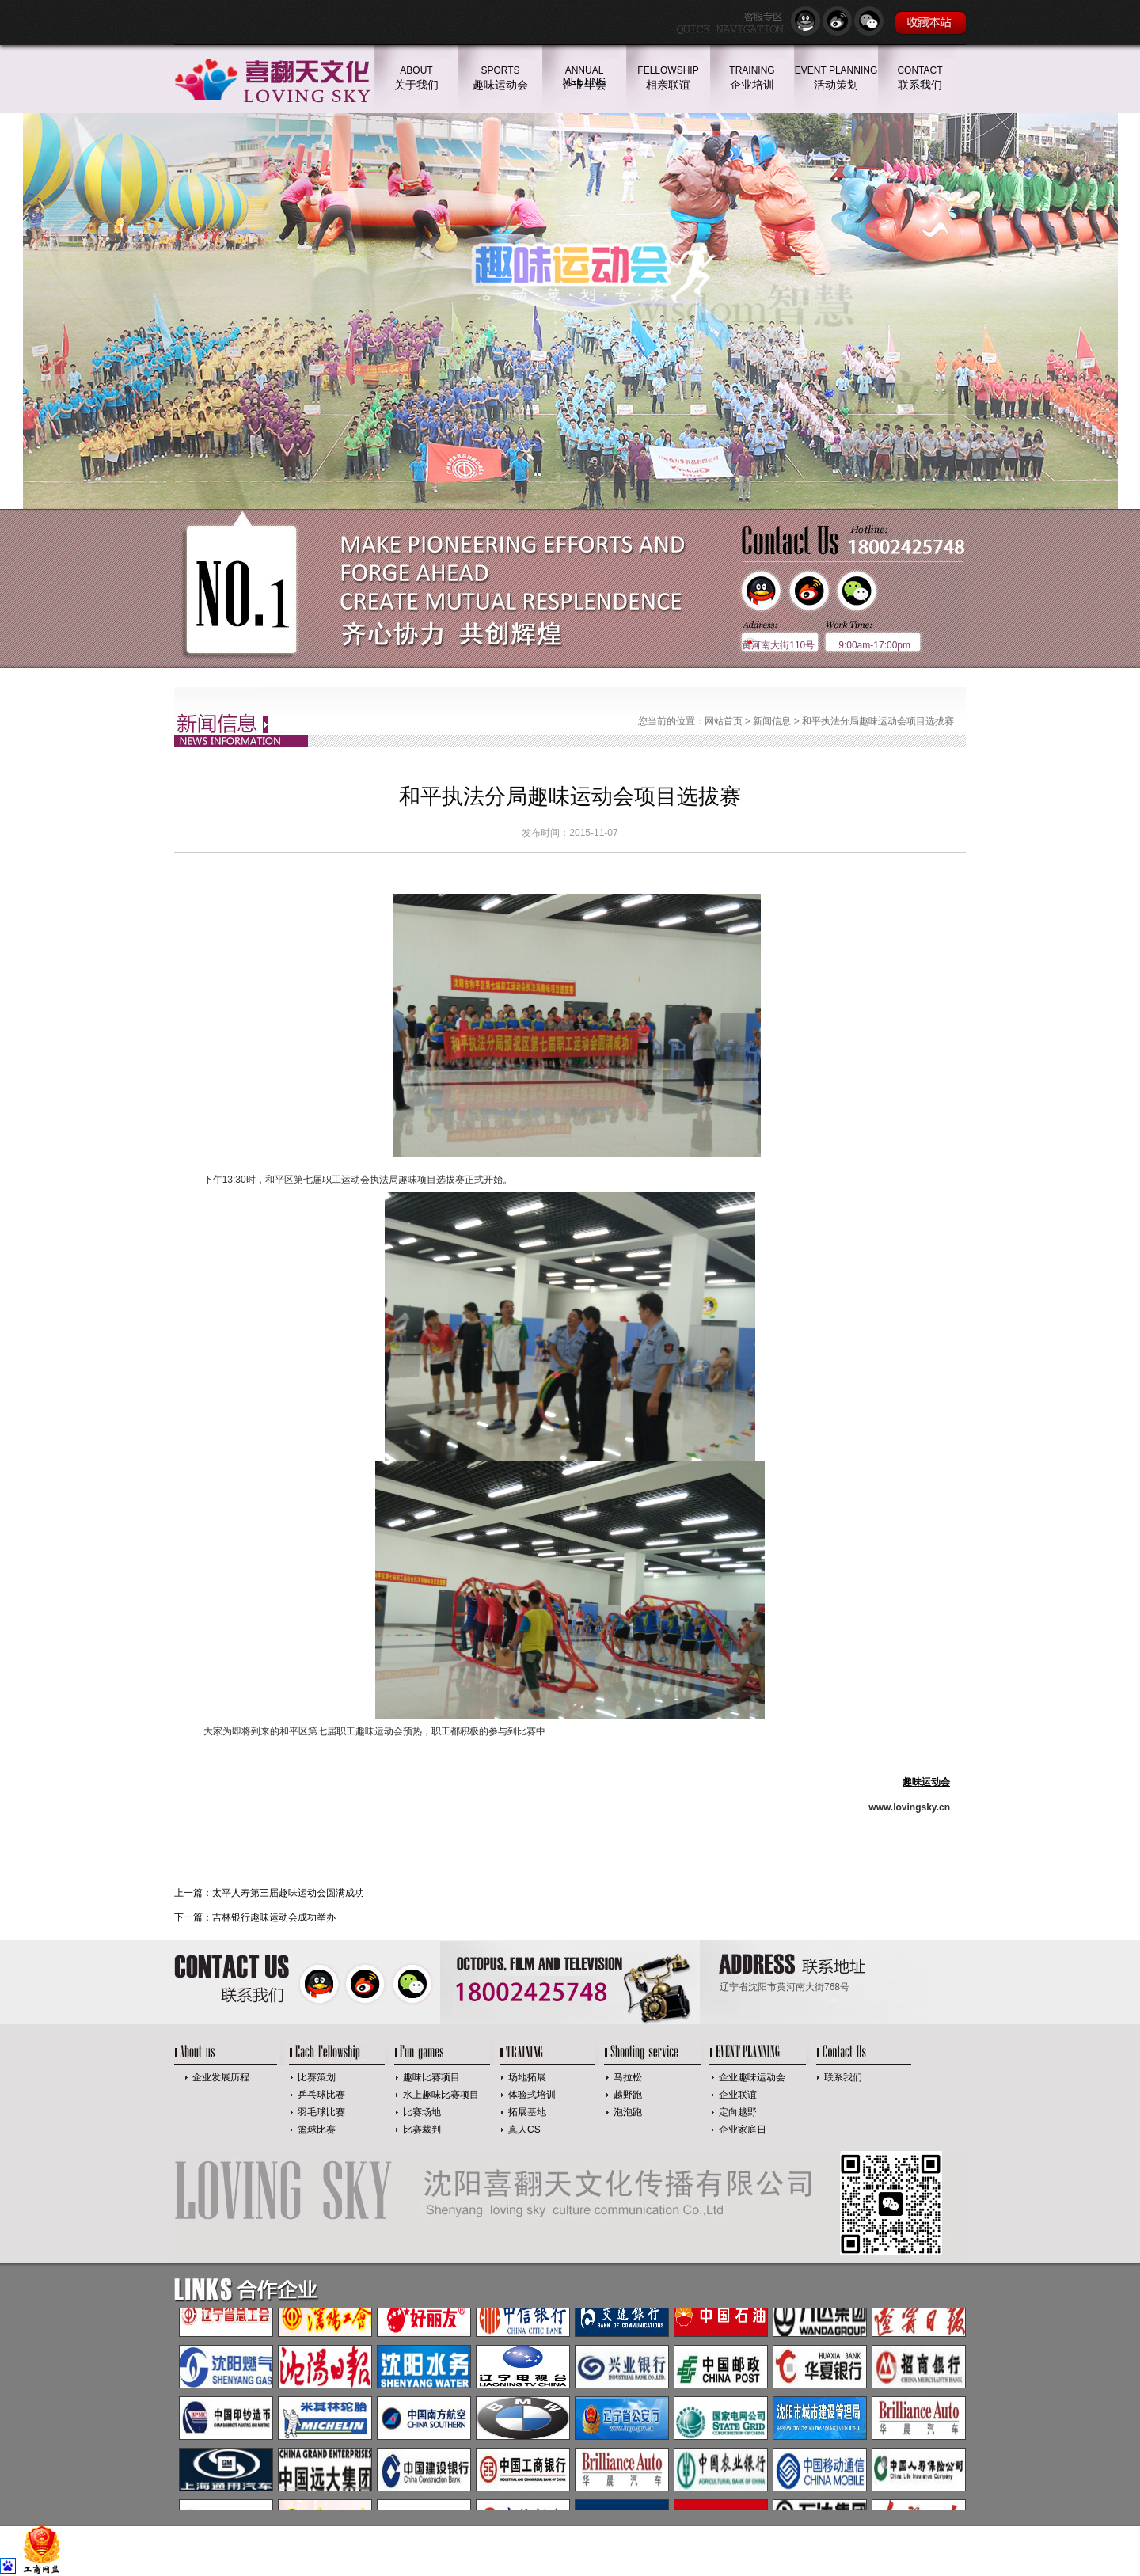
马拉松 (628, 2077)
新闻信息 (772, 721)
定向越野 (738, 2112)
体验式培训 (532, 2094)
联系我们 (843, 2077)
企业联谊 (738, 2094)
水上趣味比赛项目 (441, 2094)
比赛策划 (317, 2077)
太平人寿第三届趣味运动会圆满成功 (288, 1892)
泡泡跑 (628, 2112)
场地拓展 (527, 2077)
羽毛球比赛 (321, 2112)
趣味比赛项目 (431, 2077)
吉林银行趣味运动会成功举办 (274, 1917)
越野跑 (628, 2094)
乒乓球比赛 (321, 2094)
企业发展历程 (220, 2077)
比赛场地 (422, 2112)
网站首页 (724, 721)
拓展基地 (527, 2112)
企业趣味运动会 (752, 2077)
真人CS (524, 2129)
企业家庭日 (742, 2129)
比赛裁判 (422, 2129)
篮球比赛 (317, 2129)
